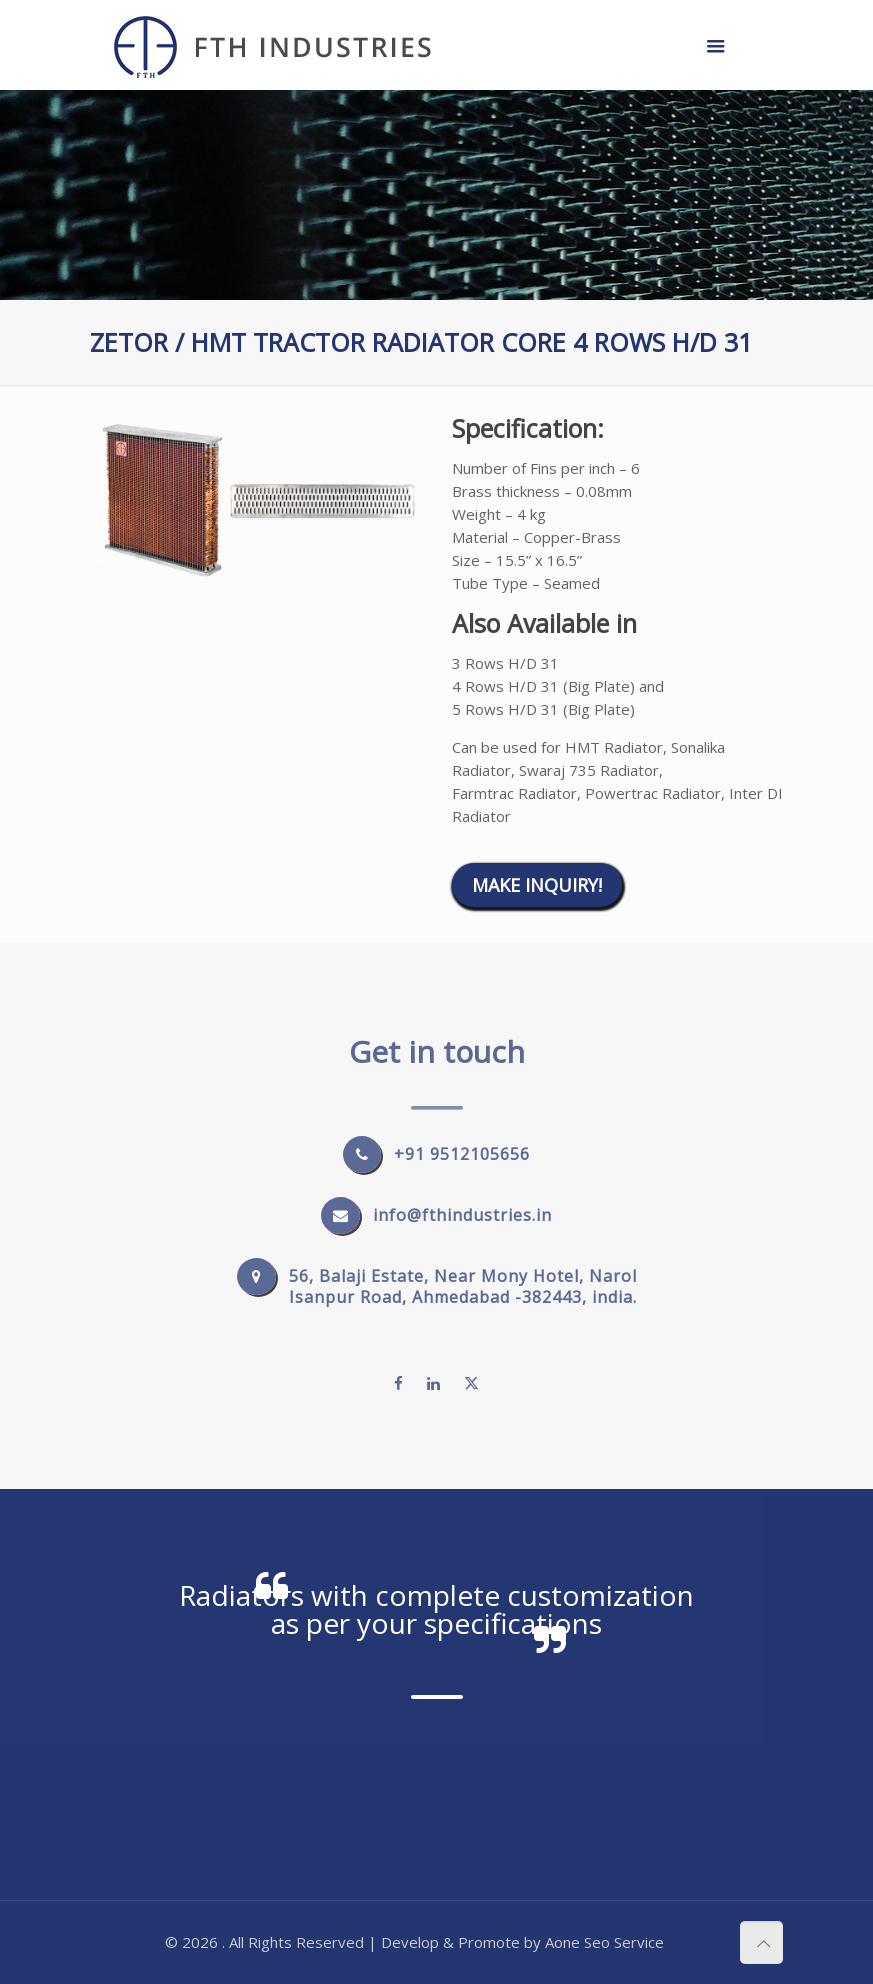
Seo (597, 1942)
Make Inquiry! (537, 885)
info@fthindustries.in (462, 1215)
